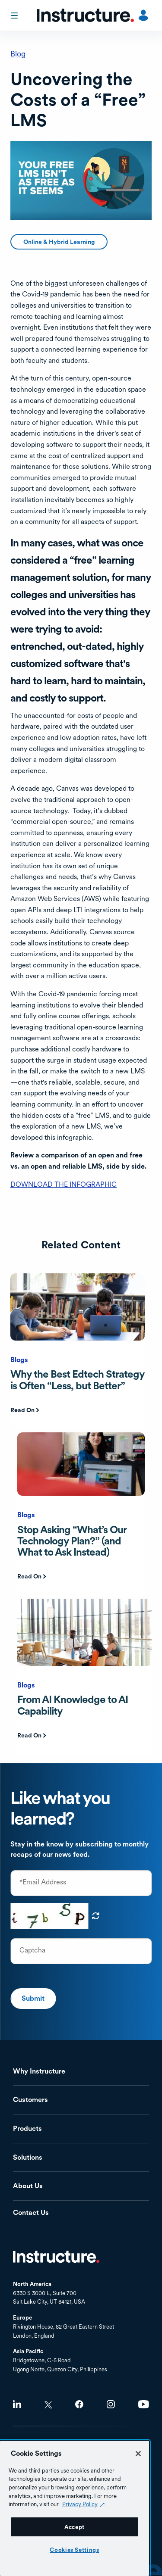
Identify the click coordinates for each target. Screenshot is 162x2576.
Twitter (48, 2404)
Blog (17, 53)
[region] (74, 2508)
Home (56, 2257)
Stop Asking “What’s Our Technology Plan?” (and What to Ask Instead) (72, 1541)
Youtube (143, 2404)
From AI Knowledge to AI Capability (72, 1705)
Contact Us (31, 2213)
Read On (22, 1410)
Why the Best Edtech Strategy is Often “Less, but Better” (77, 1379)
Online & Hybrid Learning (59, 241)
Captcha (32, 1950)
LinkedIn (17, 2404)
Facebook (79, 2404)
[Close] (138, 2453)
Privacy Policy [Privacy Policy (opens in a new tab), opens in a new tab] (80, 2504)
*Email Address (42, 1882)
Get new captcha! (95, 1916)
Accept (74, 2526)
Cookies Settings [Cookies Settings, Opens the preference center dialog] (74, 2549)
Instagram (111, 2404)
